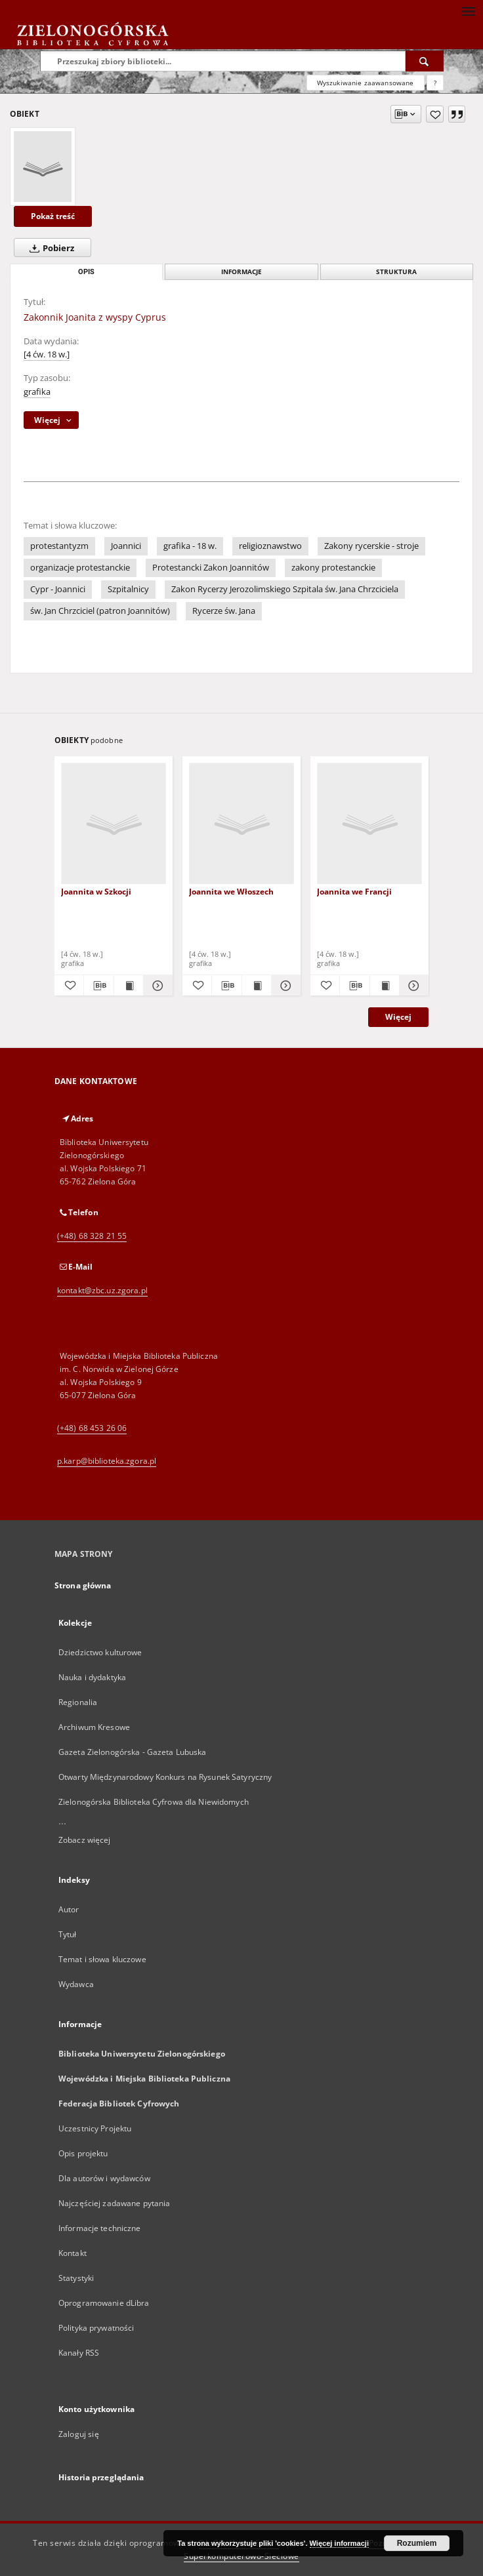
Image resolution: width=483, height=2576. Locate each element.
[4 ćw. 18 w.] (47, 354)
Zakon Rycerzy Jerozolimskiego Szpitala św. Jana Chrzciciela (284, 589)
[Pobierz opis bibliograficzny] (98, 985)
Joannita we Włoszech (231, 891)
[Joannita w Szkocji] (113, 824)
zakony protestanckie (333, 567)
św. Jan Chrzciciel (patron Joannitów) (100, 610)
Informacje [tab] (241, 272)
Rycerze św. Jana (223, 610)
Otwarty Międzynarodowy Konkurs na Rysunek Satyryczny (165, 1776)
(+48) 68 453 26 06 (92, 1428)
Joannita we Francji (354, 891)
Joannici (126, 546)
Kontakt (72, 2253)
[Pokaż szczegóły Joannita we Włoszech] (284, 985)
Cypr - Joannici (57, 589)
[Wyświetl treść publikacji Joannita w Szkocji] (128, 985)
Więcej (398, 1016)
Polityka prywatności (96, 2327)
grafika (37, 391)
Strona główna (83, 1585)
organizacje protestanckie (80, 567)
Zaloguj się (78, 2434)
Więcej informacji (339, 2543)
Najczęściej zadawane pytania (114, 2203)
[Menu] (468, 10)
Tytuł (67, 1934)
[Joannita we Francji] (369, 824)
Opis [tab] (86, 272)
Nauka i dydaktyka (92, 1677)
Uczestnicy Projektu (94, 2128)
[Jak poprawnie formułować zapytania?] (435, 83)
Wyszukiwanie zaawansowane (365, 82)
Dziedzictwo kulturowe (100, 1652)
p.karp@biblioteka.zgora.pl (106, 1460)
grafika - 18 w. (190, 546)
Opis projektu (83, 2153)
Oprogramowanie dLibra (104, 2302)
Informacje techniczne (99, 2228)
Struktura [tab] (396, 272)
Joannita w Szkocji (96, 891)
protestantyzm (59, 546)
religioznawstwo (270, 546)
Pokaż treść (53, 216)
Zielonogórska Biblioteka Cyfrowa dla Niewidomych (153, 1801)
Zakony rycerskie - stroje (371, 546)
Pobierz (49, 248)
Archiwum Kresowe (94, 1727)
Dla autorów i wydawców (104, 2178)
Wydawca (76, 1984)
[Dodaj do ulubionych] (435, 114)
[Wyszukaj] (425, 60)
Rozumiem (417, 2543)
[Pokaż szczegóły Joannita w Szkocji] (156, 985)
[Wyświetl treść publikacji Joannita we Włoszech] (256, 985)
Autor (68, 1909)
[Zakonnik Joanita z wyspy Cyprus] (43, 166)
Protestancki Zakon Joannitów (210, 567)
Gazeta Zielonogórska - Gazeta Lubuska (132, 1752)
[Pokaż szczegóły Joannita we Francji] (412, 985)
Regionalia (77, 1702)
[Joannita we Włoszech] (241, 824)
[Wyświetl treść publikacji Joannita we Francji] (384, 985)
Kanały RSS (78, 2352)
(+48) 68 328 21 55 (92, 1235)
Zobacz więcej (84, 1839)
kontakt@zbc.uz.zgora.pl (102, 1290)
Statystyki (76, 2278)
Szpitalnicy (128, 589)
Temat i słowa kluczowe (102, 1959)
